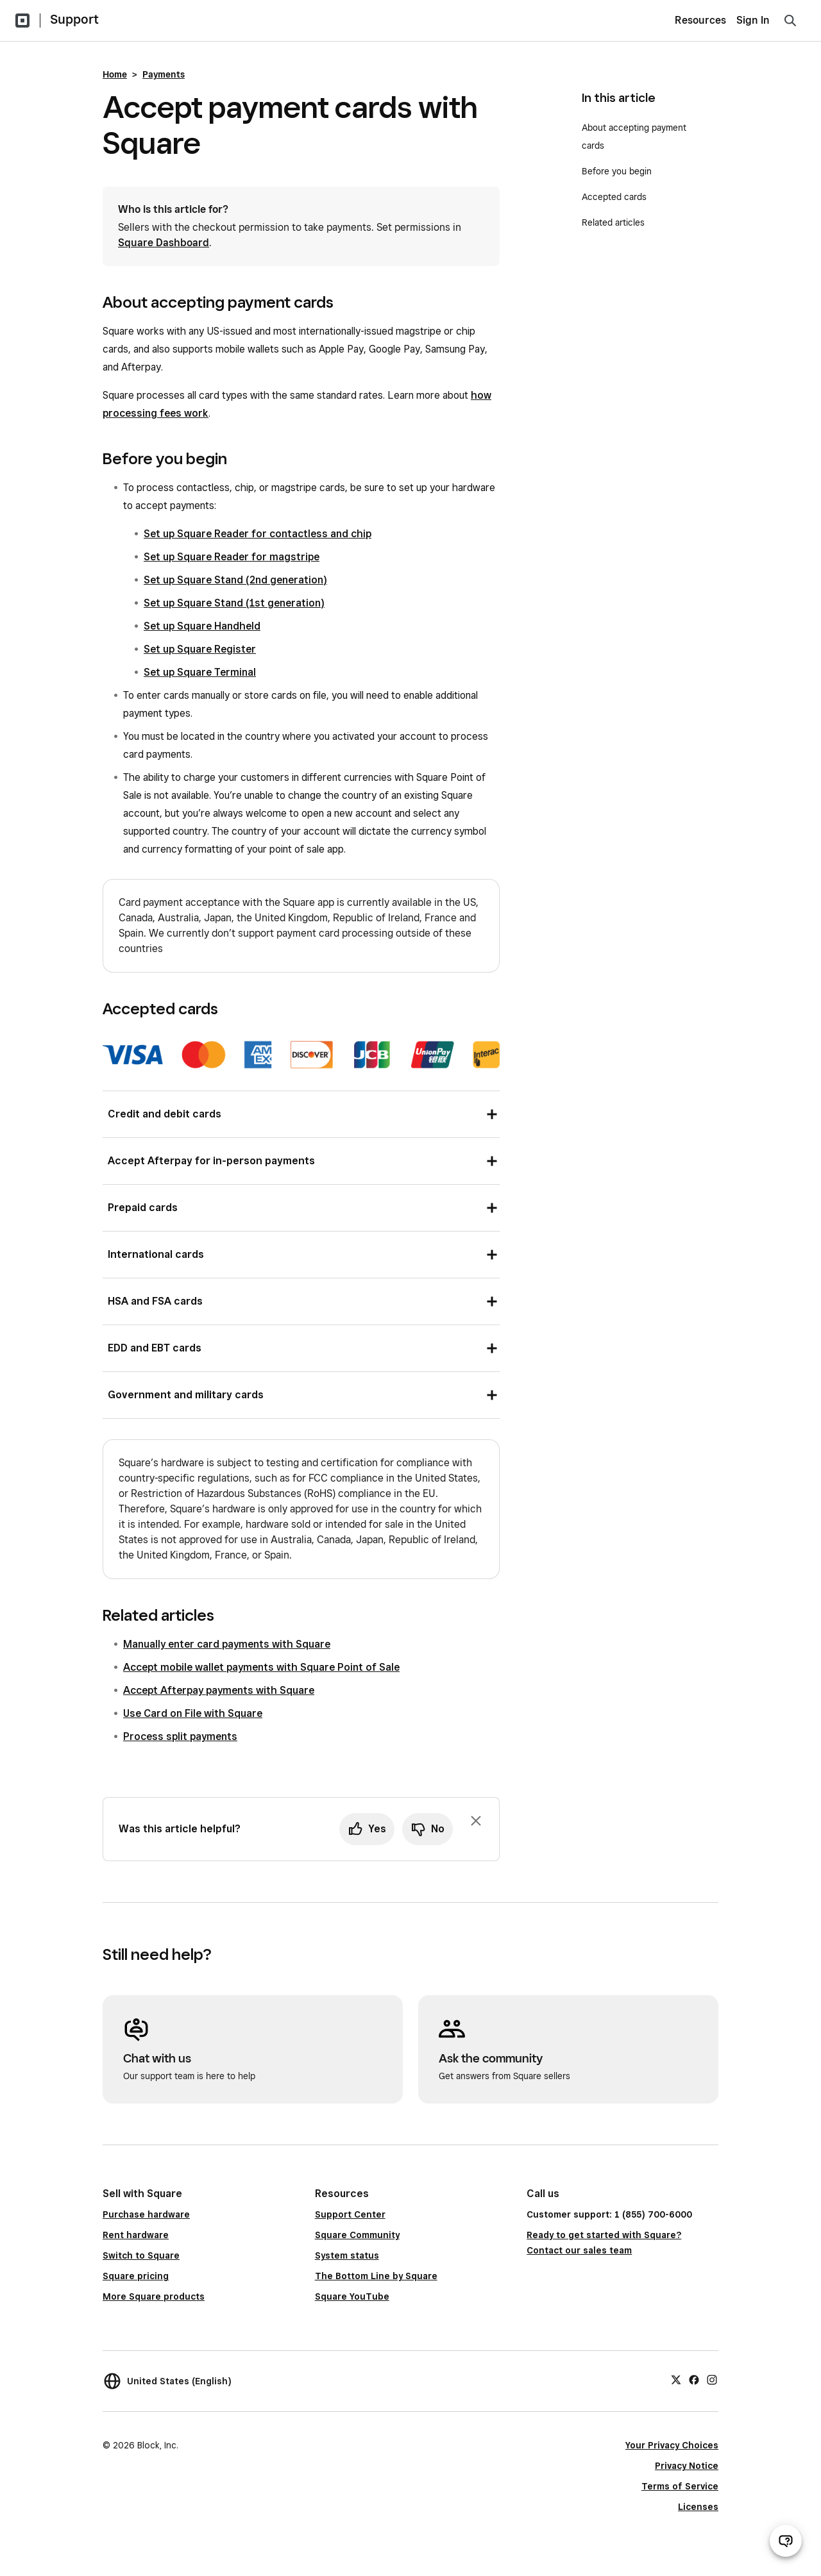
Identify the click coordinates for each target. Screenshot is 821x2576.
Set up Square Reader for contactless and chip (257, 534)
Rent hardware (136, 2235)
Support (74, 19)
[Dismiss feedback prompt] (476, 1820)
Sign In (753, 20)
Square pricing (136, 2276)
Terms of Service (679, 2486)
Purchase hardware (146, 2214)
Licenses (698, 2507)
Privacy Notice (686, 2466)
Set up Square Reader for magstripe (231, 557)
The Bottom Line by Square (376, 2276)
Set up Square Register (200, 649)
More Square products (154, 2296)
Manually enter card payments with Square (226, 1644)
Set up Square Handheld (202, 626)
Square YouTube (352, 2296)
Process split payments (180, 1736)
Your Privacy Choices (671, 2445)
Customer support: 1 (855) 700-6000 (609, 2214)
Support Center (350, 2214)
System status (347, 2255)
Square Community (357, 2235)
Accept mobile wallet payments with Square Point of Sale (261, 1667)
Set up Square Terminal (200, 672)
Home (115, 74)
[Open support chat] (786, 2541)
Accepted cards (614, 197)
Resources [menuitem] (700, 20)
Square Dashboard (163, 243)
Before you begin (617, 171)
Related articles (613, 222)
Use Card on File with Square (192, 1713)
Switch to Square (141, 2255)
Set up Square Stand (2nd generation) (235, 580)
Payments (163, 74)
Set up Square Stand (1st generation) (234, 603)
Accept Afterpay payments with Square (218, 1690)
